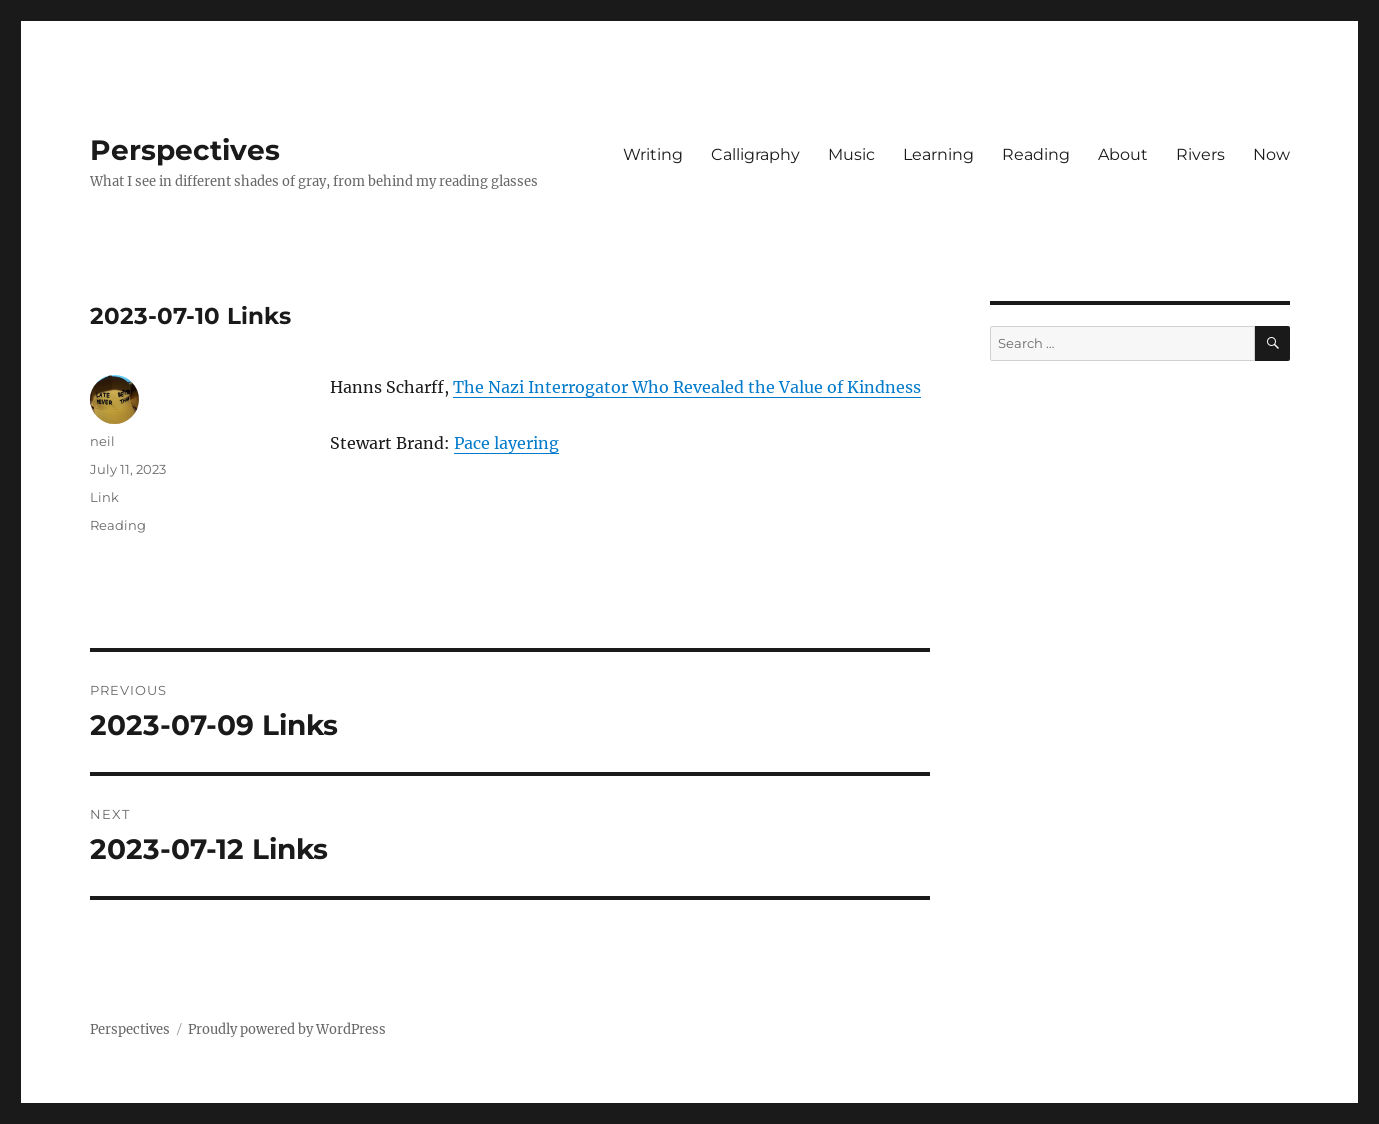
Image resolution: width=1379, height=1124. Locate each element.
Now (1271, 154)
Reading (1036, 154)
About (1123, 154)
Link (104, 497)
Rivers (1200, 154)
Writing (653, 154)
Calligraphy (755, 154)
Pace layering (506, 443)
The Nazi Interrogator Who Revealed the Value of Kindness (687, 387)
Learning (938, 154)
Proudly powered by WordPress (287, 1029)
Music (851, 154)
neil (102, 441)
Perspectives (185, 150)
